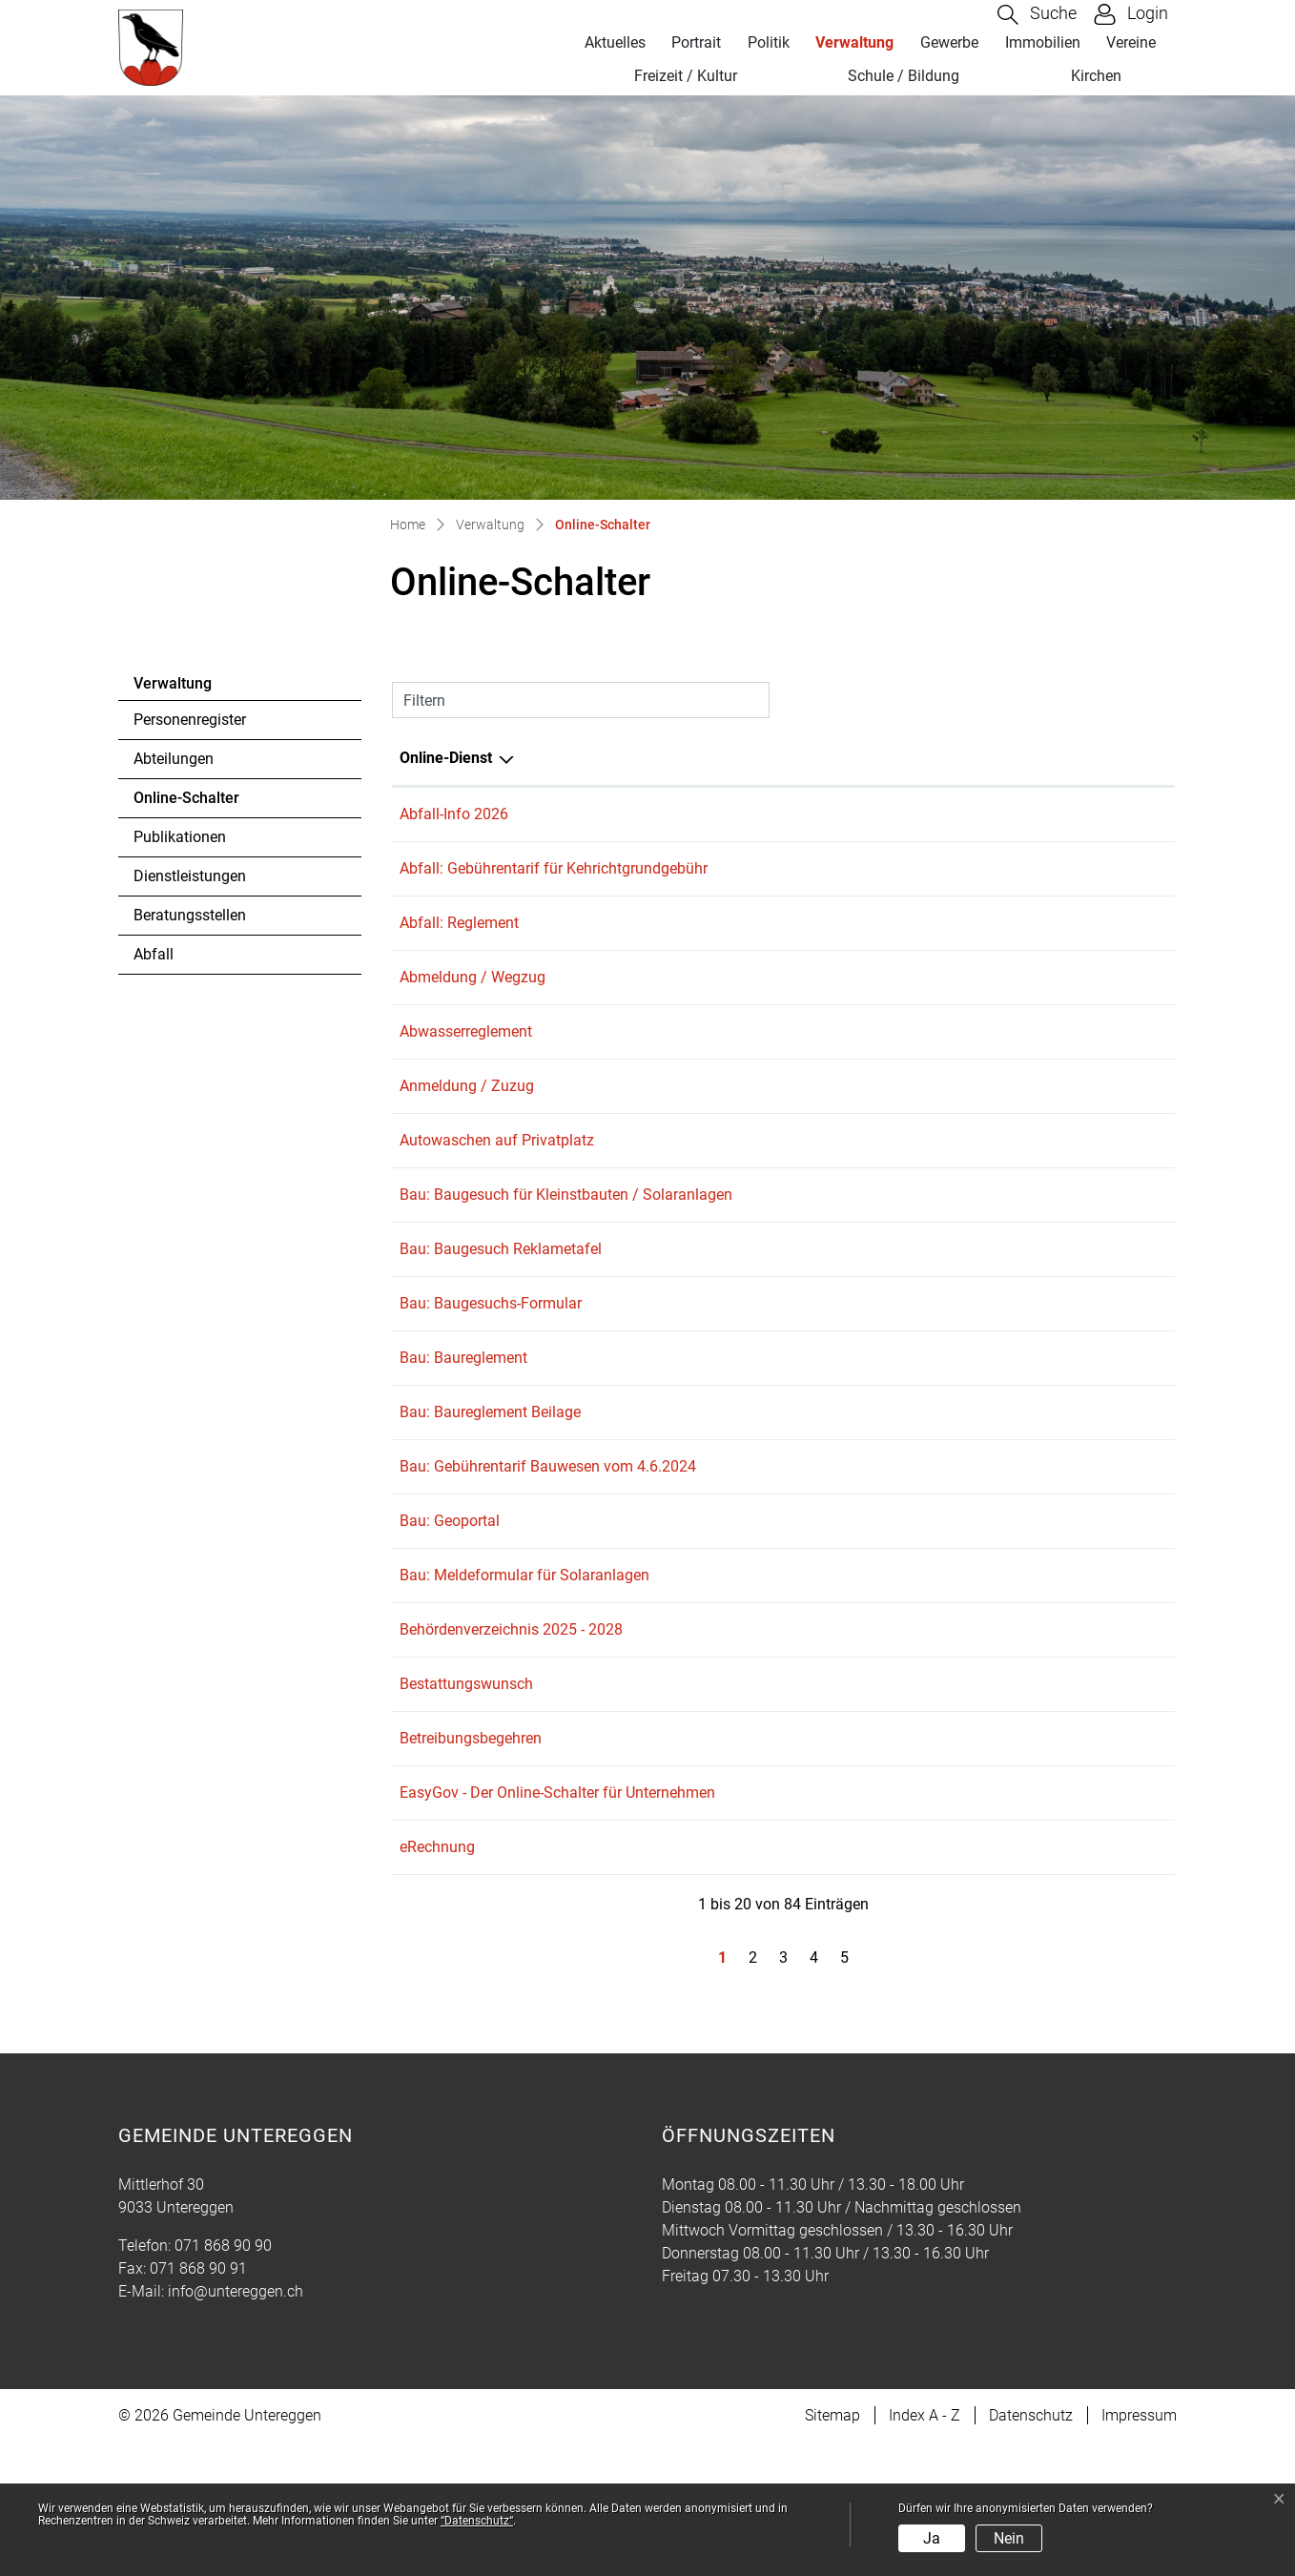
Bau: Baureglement (463, 1424)
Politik (769, 42)
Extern (1130, 999)
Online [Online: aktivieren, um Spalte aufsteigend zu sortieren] (985, 758)
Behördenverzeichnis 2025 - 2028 (511, 1730)
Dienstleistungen (190, 876)
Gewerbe (949, 42)
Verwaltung (854, 42)
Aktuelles (615, 42)
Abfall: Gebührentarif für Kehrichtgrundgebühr (554, 875)
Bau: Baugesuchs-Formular (491, 1363)
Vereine (1131, 42)
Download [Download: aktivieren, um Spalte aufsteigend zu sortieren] (1111, 758)
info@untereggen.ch (235, 2425)
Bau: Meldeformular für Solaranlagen (524, 1668)
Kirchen (1096, 76)
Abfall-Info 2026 (454, 814)
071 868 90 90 (223, 2379)
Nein (1009, 2538)
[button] (1037, 15)
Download (1130, 816)
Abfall (154, 954)
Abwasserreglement (466, 1058)
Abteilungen (174, 759)
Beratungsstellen (190, 915)
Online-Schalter (186, 803)
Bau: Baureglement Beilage (490, 1485)
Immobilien (1042, 42)
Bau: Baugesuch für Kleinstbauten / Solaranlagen (566, 1241)
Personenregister (190, 720)
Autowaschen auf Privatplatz (497, 1180)
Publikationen (180, 837)
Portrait (696, 42)
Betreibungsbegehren (471, 1852)
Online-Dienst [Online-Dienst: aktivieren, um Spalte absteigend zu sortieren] (446, 758)
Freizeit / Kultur (685, 76)
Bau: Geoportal (450, 1607)
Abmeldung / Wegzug (472, 997)
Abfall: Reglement (459, 936)
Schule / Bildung (903, 76)
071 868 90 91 (198, 2402)
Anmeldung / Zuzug (467, 1119)
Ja (931, 2538)
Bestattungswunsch (466, 1791)
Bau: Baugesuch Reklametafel (501, 1302)
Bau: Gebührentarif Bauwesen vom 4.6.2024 (548, 1546)
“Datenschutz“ (477, 2520)
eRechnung (437, 1974)
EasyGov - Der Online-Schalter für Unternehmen (557, 1913)
